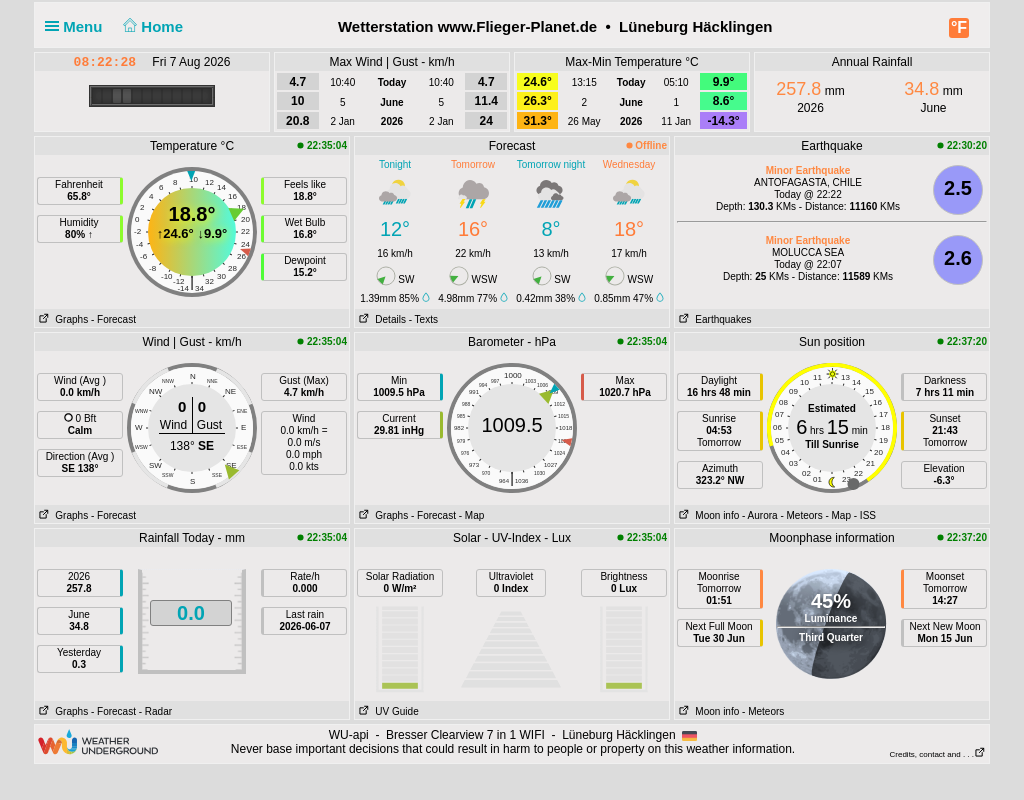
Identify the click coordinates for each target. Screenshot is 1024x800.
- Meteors (801, 515)
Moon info (707, 515)
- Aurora (760, 515)
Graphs (61, 319)
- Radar (155, 711)
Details (380, 319)
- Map (472, 515)
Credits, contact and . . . (938, 754)
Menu (78, 26)
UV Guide (387, 711)
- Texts (423, 319)
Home (151, 26)
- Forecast (113, 319)
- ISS (865, 515)
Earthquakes (713, 319)
